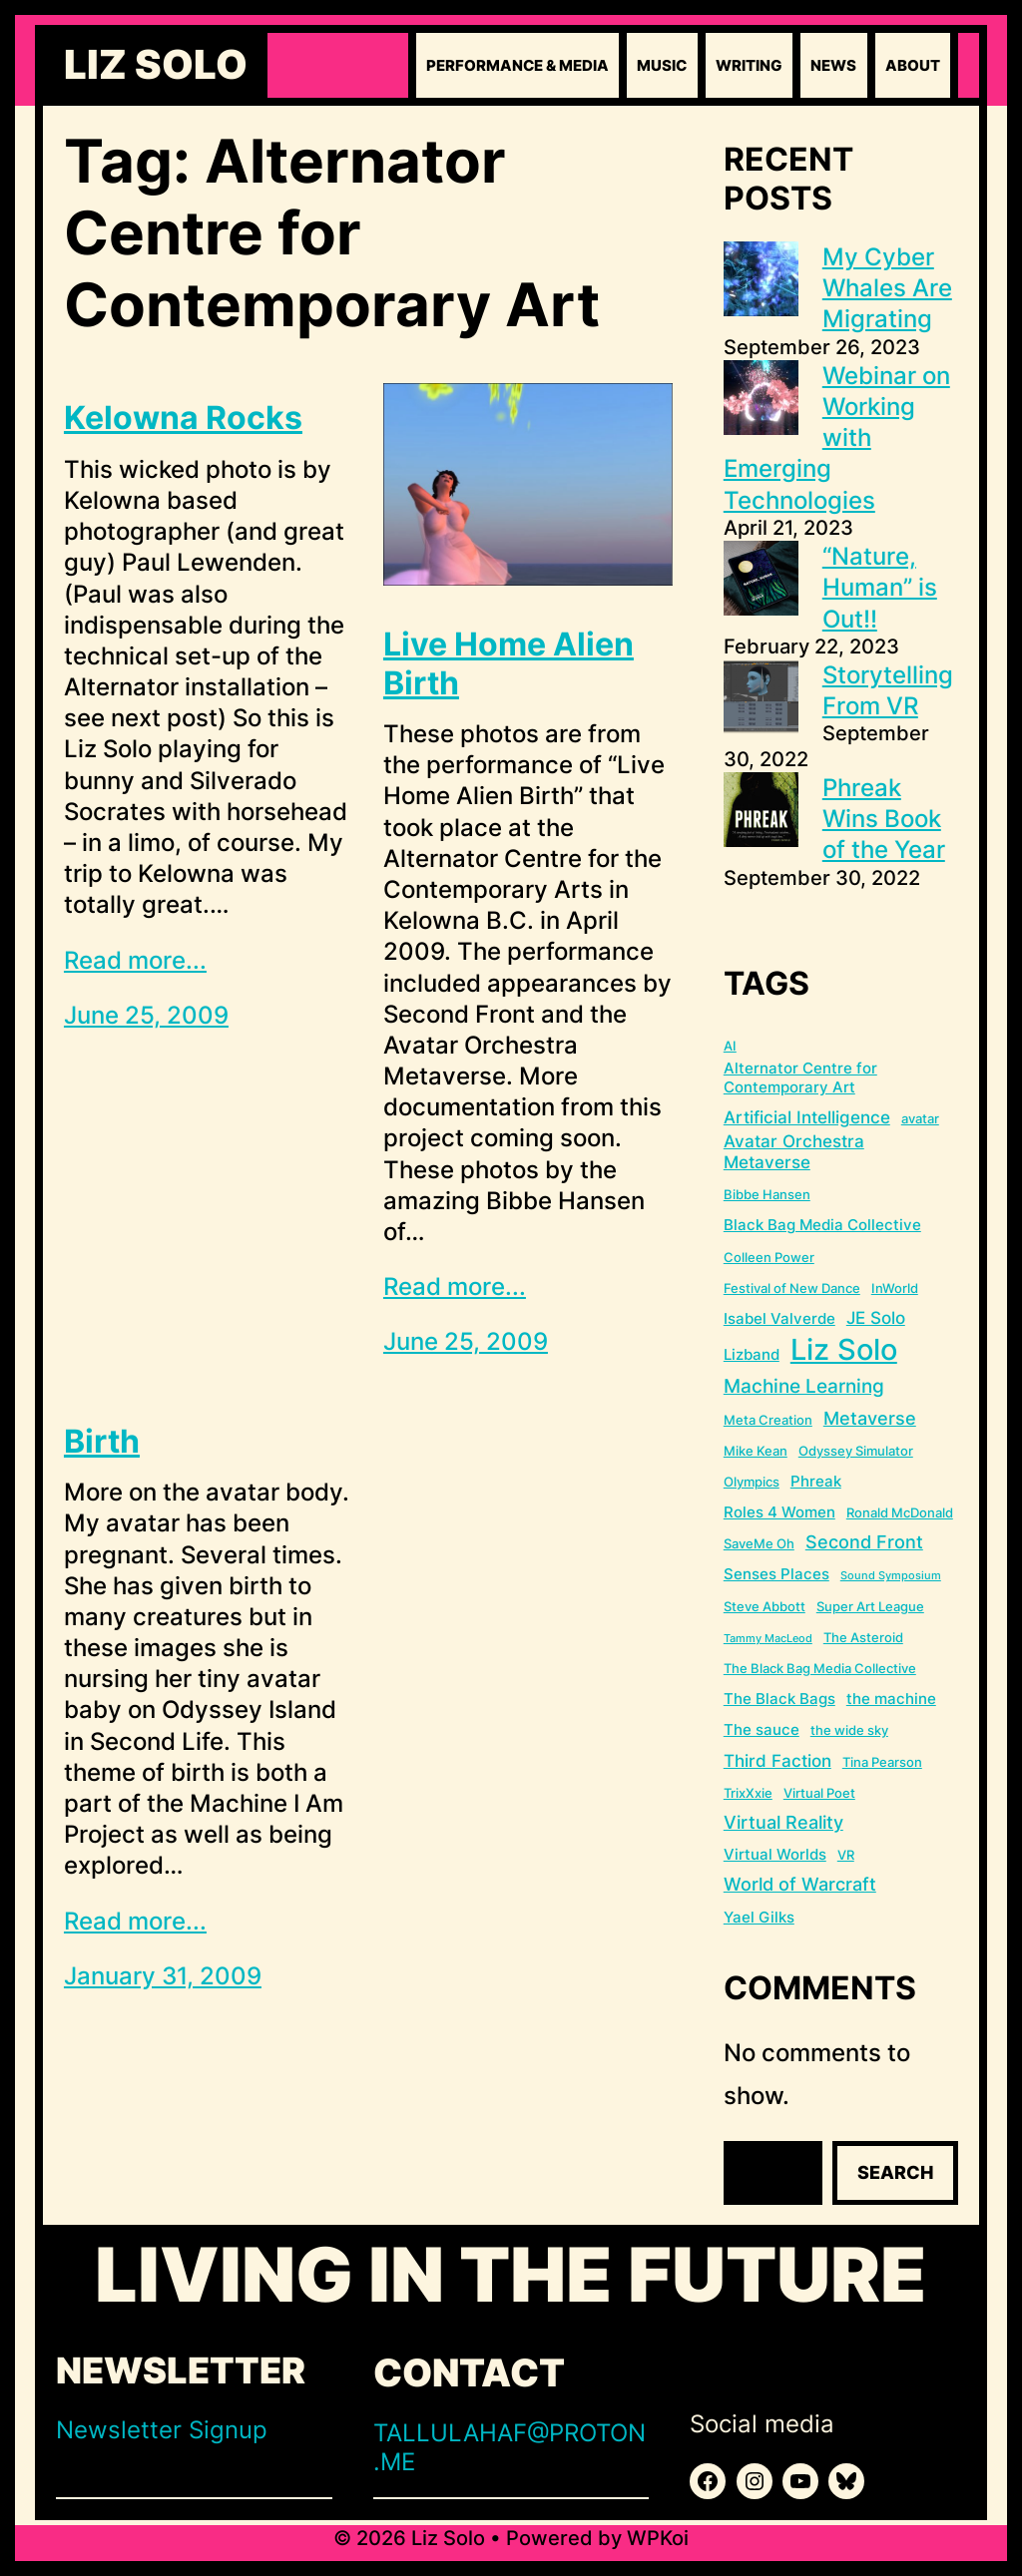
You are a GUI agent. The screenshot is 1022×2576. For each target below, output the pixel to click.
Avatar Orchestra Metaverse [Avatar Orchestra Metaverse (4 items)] (794, 1152)
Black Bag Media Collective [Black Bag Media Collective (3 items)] (822, 1224)
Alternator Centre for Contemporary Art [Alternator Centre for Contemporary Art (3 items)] (800, 1078)
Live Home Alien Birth (508, 663)
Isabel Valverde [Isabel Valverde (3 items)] (779, 1318)
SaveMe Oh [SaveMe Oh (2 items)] (759, 1543)
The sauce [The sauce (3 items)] (761, 1729)
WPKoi (658, 2538)
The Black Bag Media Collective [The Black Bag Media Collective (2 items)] (820, 1668)
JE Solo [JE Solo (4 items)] (875, 1318)
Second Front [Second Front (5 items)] (864, 1541)
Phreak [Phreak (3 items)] (815, 1481)
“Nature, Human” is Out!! (879, 587)
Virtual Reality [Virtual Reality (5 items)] (783, 1822)
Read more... (135, 960)
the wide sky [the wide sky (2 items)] (849, 1730)
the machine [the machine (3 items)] (891, 1698)
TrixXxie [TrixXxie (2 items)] (748, 1793)
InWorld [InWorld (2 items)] (894, 1288)
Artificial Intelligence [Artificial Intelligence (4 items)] (807, 1117)
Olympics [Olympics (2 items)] (751, 1482)
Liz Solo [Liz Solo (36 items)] (843, 1349)
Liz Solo (156, 65)
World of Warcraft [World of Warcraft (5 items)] (800, 1884)
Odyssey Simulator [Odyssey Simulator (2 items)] (855, 1451)
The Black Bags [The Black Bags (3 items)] (779, 1698)
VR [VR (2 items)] (845, 1855)
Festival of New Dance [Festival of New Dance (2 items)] (792, 1288)
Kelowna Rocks (183, 418)
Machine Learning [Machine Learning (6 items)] (804, 1386)
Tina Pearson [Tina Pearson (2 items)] (882, 1762)
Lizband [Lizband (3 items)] (751, 1354)
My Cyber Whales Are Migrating (887, 287)
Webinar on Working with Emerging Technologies (837, 438)
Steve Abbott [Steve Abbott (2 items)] (764, 1606)
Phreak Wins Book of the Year (883, 818)
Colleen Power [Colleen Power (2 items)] (769, 1257)
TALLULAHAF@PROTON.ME (509, 2447)
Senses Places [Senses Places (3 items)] (776, 1573)
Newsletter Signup (161, 2429)
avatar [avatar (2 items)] (920, 1118)
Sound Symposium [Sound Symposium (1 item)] (890, 1575)
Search (895, 2172)
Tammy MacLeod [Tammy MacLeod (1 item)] (768, 1638)
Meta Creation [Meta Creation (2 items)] (768, 1420)
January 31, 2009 (162, 1975)
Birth (102, 1442)
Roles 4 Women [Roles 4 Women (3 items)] (779, 1512)
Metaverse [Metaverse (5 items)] (869, 1418)
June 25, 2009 (146, 1015)
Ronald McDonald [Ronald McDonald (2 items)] (899, 1512)
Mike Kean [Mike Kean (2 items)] (755, 1451)
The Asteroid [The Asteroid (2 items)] (863, 1637)
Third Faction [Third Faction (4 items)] (777, 1761)
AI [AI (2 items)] (730, 1046)
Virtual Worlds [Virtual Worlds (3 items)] (775, 1854)
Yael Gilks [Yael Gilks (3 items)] (759, 1917)
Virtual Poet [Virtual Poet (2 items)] (819, 1793)
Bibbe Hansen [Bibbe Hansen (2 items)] (767, 1194)
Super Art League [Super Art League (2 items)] (870, 1606)
